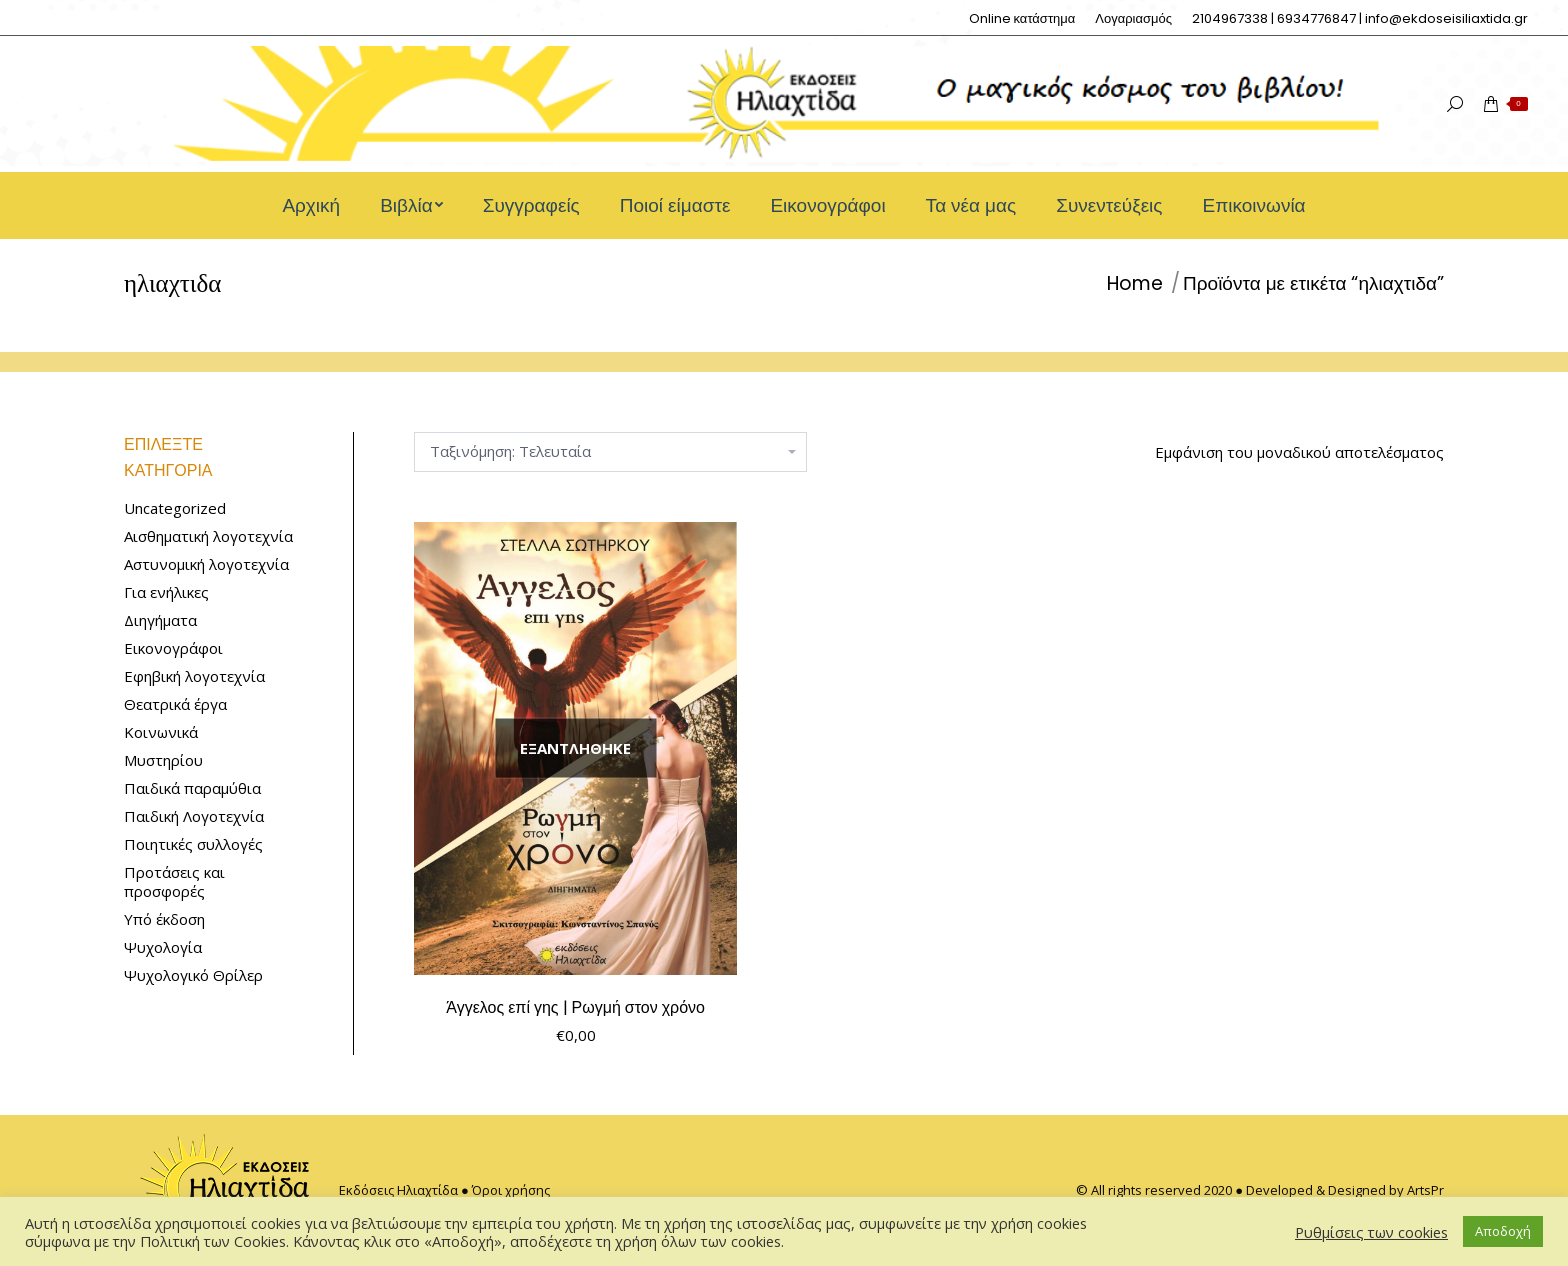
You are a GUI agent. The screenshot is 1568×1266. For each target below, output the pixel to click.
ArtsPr (1425, 1190)
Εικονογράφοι (173, 648)
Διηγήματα (160, 620)
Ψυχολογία (163, 947)
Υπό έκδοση (164, 919)
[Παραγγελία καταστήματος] (610, 452)
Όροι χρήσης (511, 1190)
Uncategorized (175, 508)
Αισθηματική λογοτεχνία (208, 536)
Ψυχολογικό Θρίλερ (193, 975)
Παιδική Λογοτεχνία (194, 816)
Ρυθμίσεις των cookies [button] (1371, 1232)
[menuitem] (1022, 18)
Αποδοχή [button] (1503, 1231)
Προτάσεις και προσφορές (174, 882)
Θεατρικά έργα (175, 704)
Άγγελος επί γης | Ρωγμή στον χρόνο (575, 1007)
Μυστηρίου (163, 760)
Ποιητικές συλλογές (193, 844)
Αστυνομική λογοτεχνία (206, 564)
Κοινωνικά (161, 732)
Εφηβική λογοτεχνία (194, 676)
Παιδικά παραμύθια (192, 788)
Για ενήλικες (166, 592)
